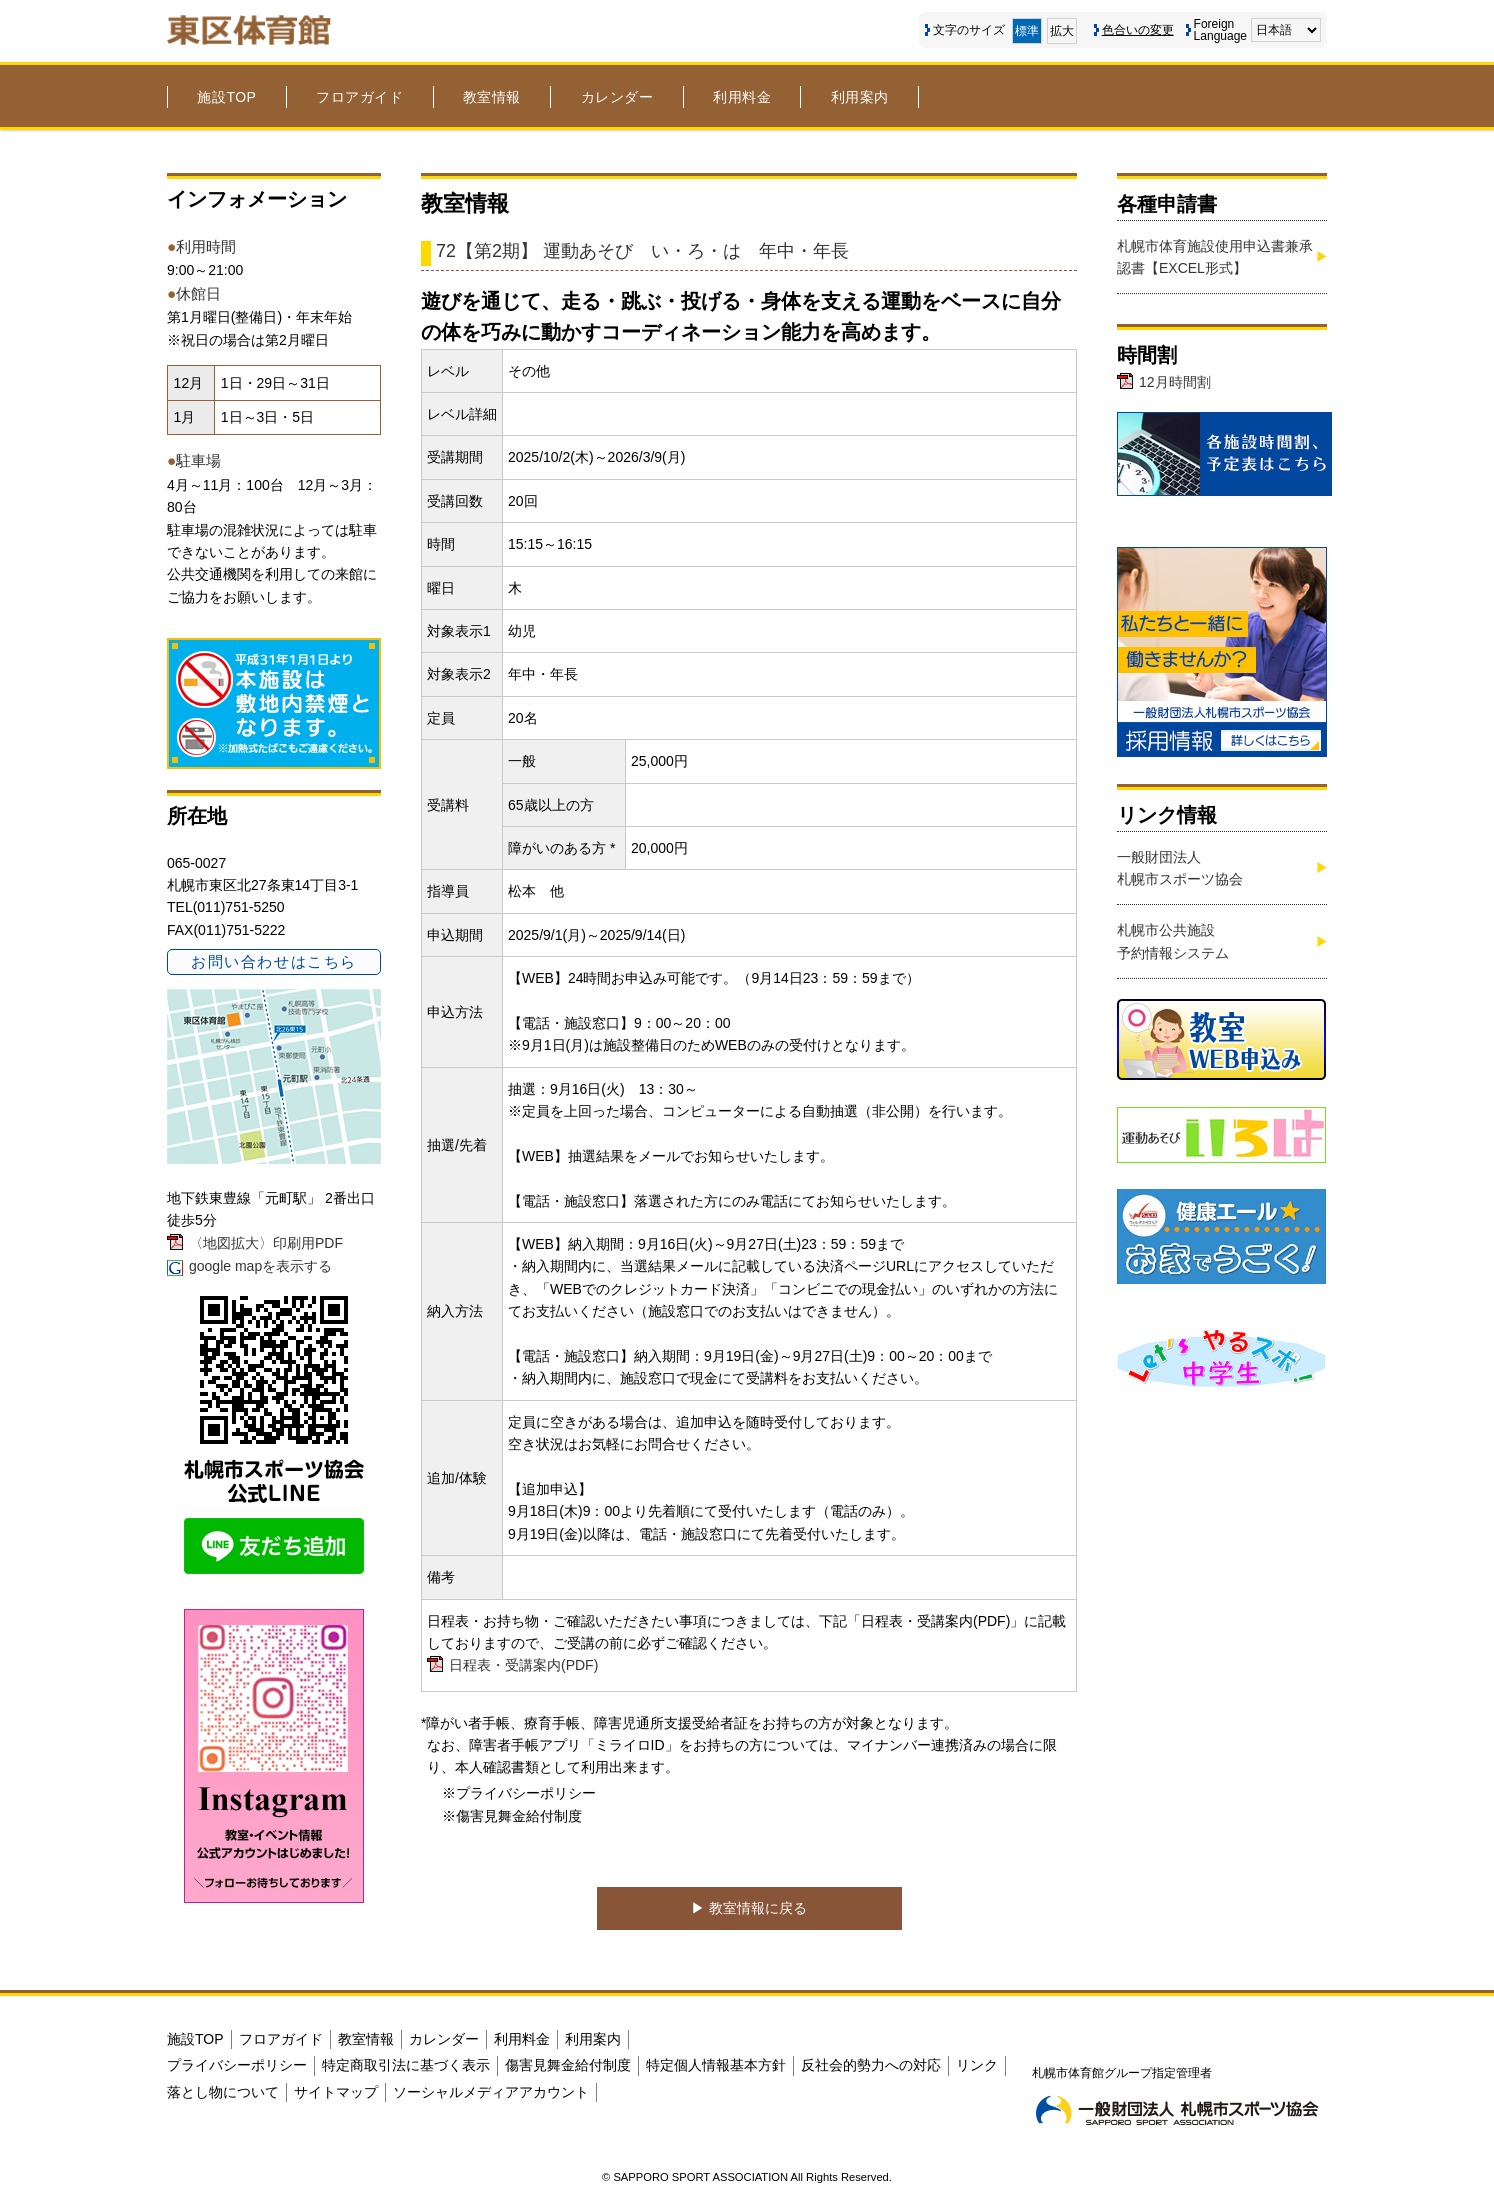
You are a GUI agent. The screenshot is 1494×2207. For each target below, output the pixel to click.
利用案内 (860, 97)
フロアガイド (359, 97)
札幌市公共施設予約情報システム (1173, 941)
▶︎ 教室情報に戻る (749, 1908)
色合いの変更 (1138, 30)
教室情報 (492, 97)
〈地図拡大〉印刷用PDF (266, 1243)
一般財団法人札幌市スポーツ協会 (1180, 868)
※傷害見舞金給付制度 (512, 1816)
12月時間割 (1175, 382)
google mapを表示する (260, 1266)
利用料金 (742, 97)
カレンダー (617, 97)
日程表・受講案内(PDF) (523, 1665)
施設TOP (226, 97)
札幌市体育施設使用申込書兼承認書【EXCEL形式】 (1215, 257)
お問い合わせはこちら (273, 961)
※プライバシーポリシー (519, 1793)
